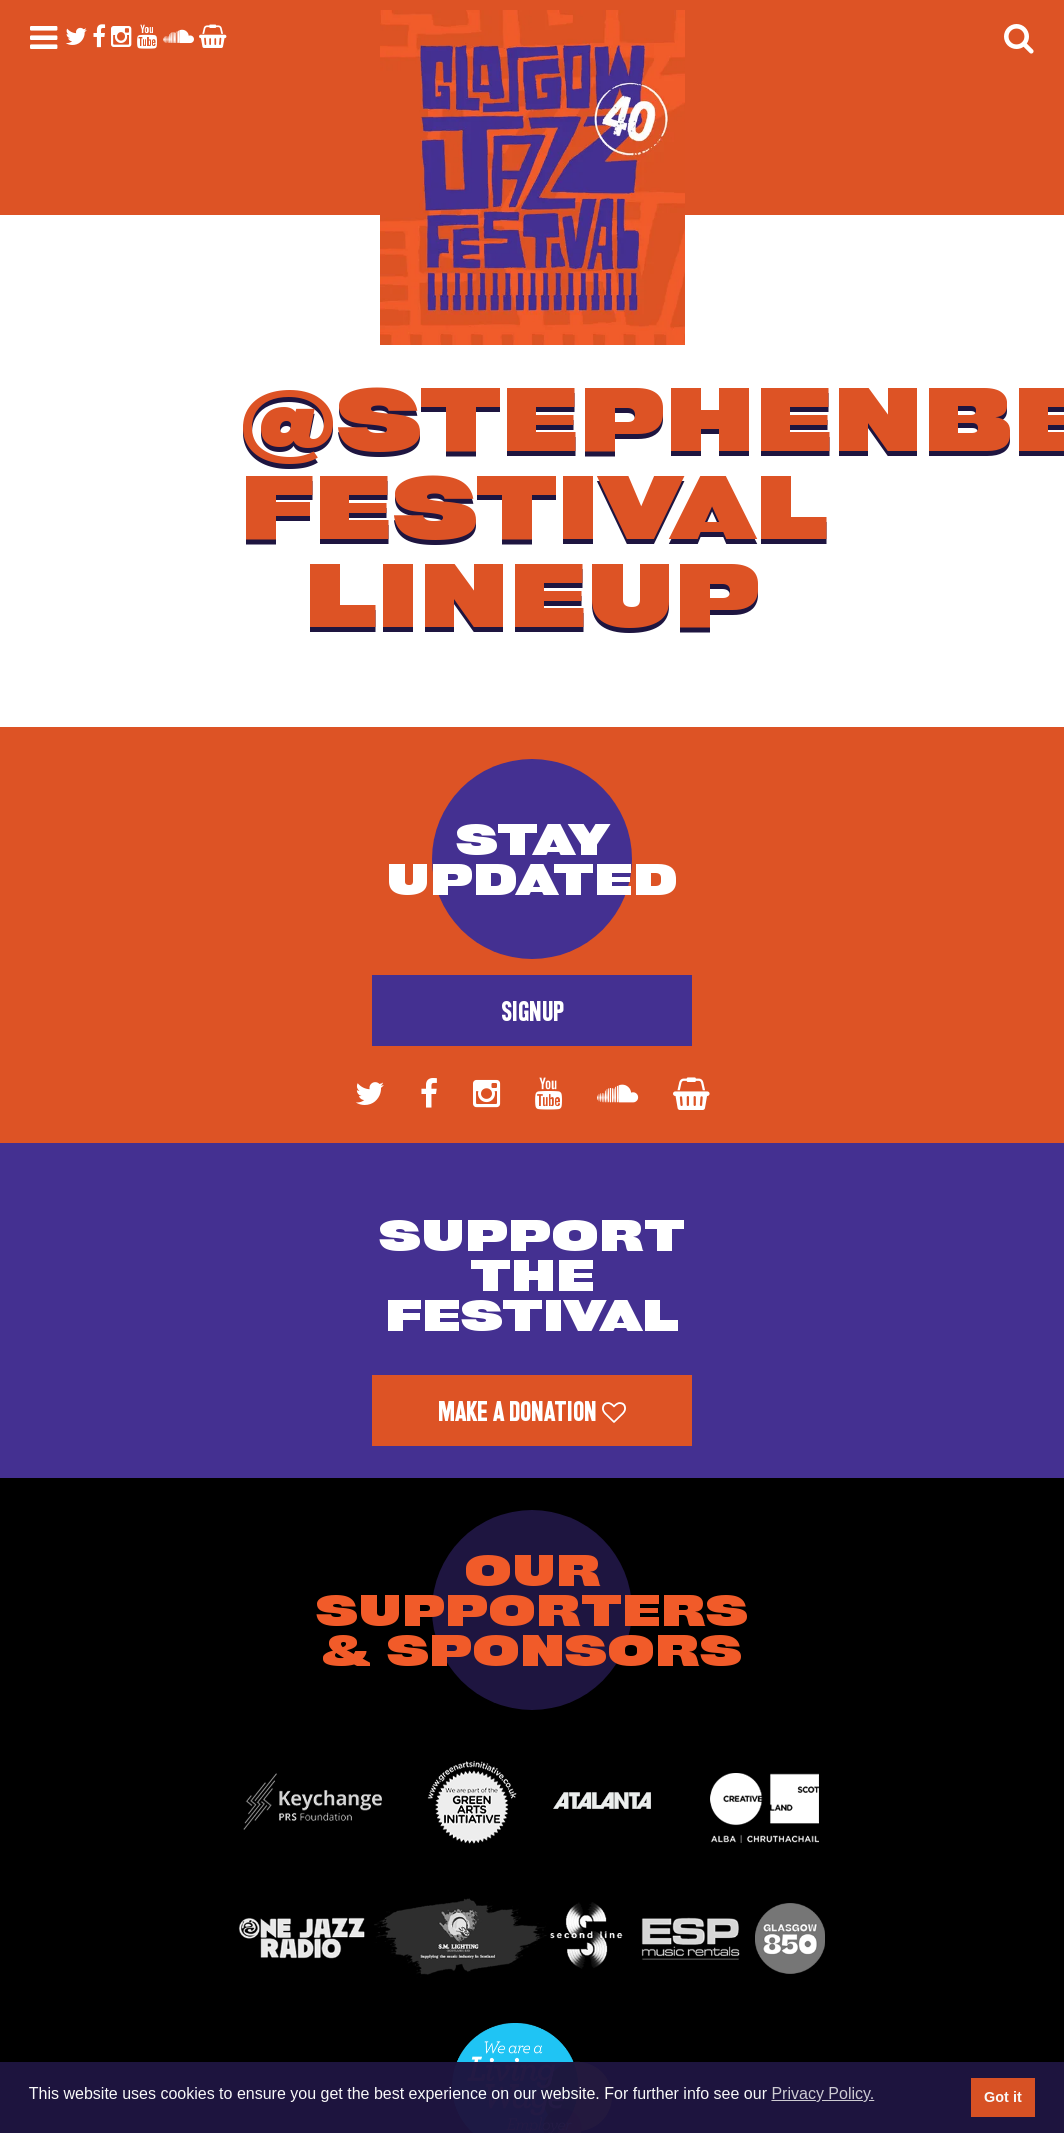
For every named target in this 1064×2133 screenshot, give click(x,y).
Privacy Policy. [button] (822, 2093)
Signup (532, 1012)
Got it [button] (1003, 2097)
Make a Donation (532, 1412)
